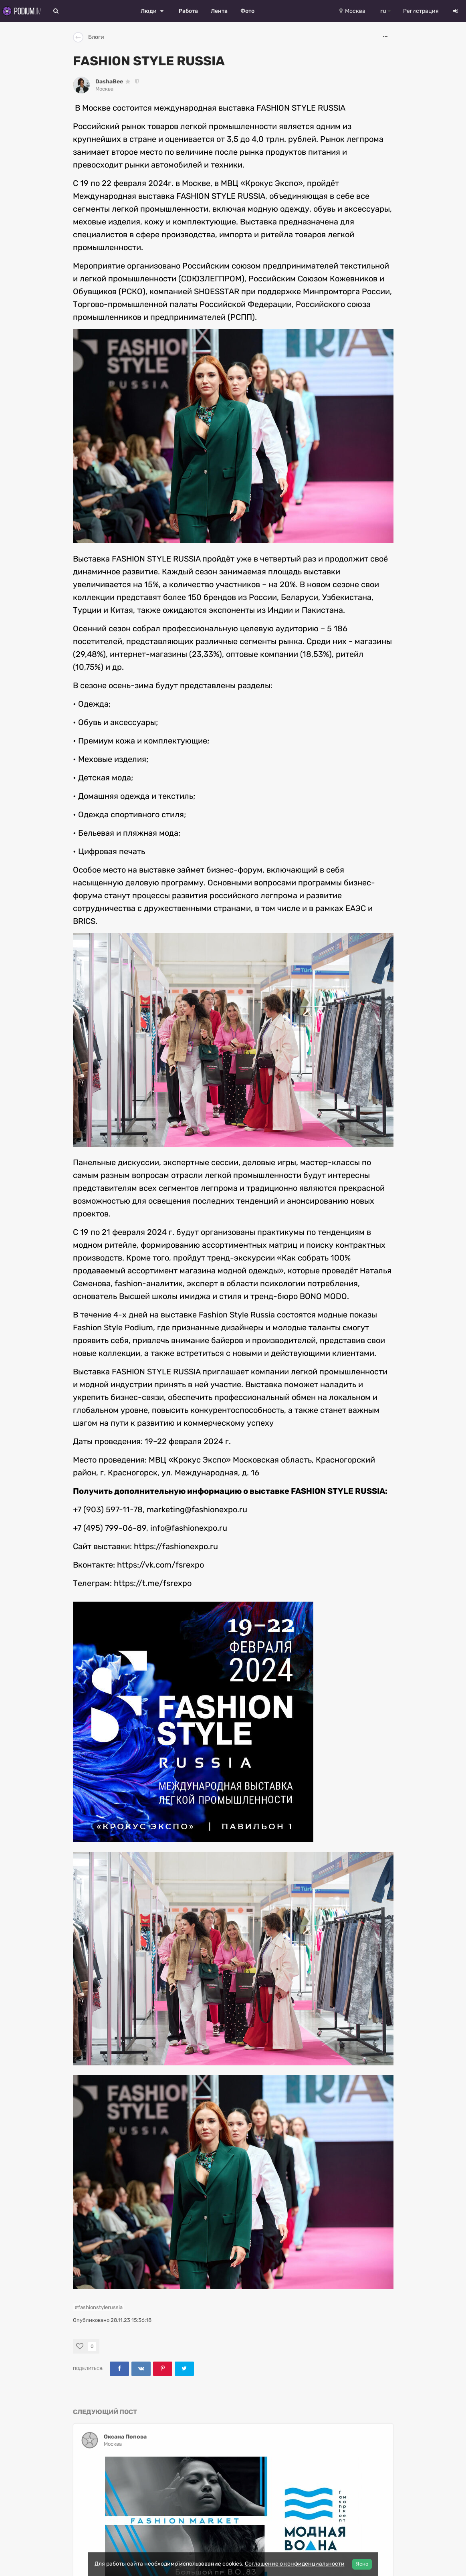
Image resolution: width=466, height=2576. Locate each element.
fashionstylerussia (100, 2307)
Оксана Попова (125, 2436)
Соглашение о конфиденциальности (295, 2563)
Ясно (362, 2564)
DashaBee (109, 81)
